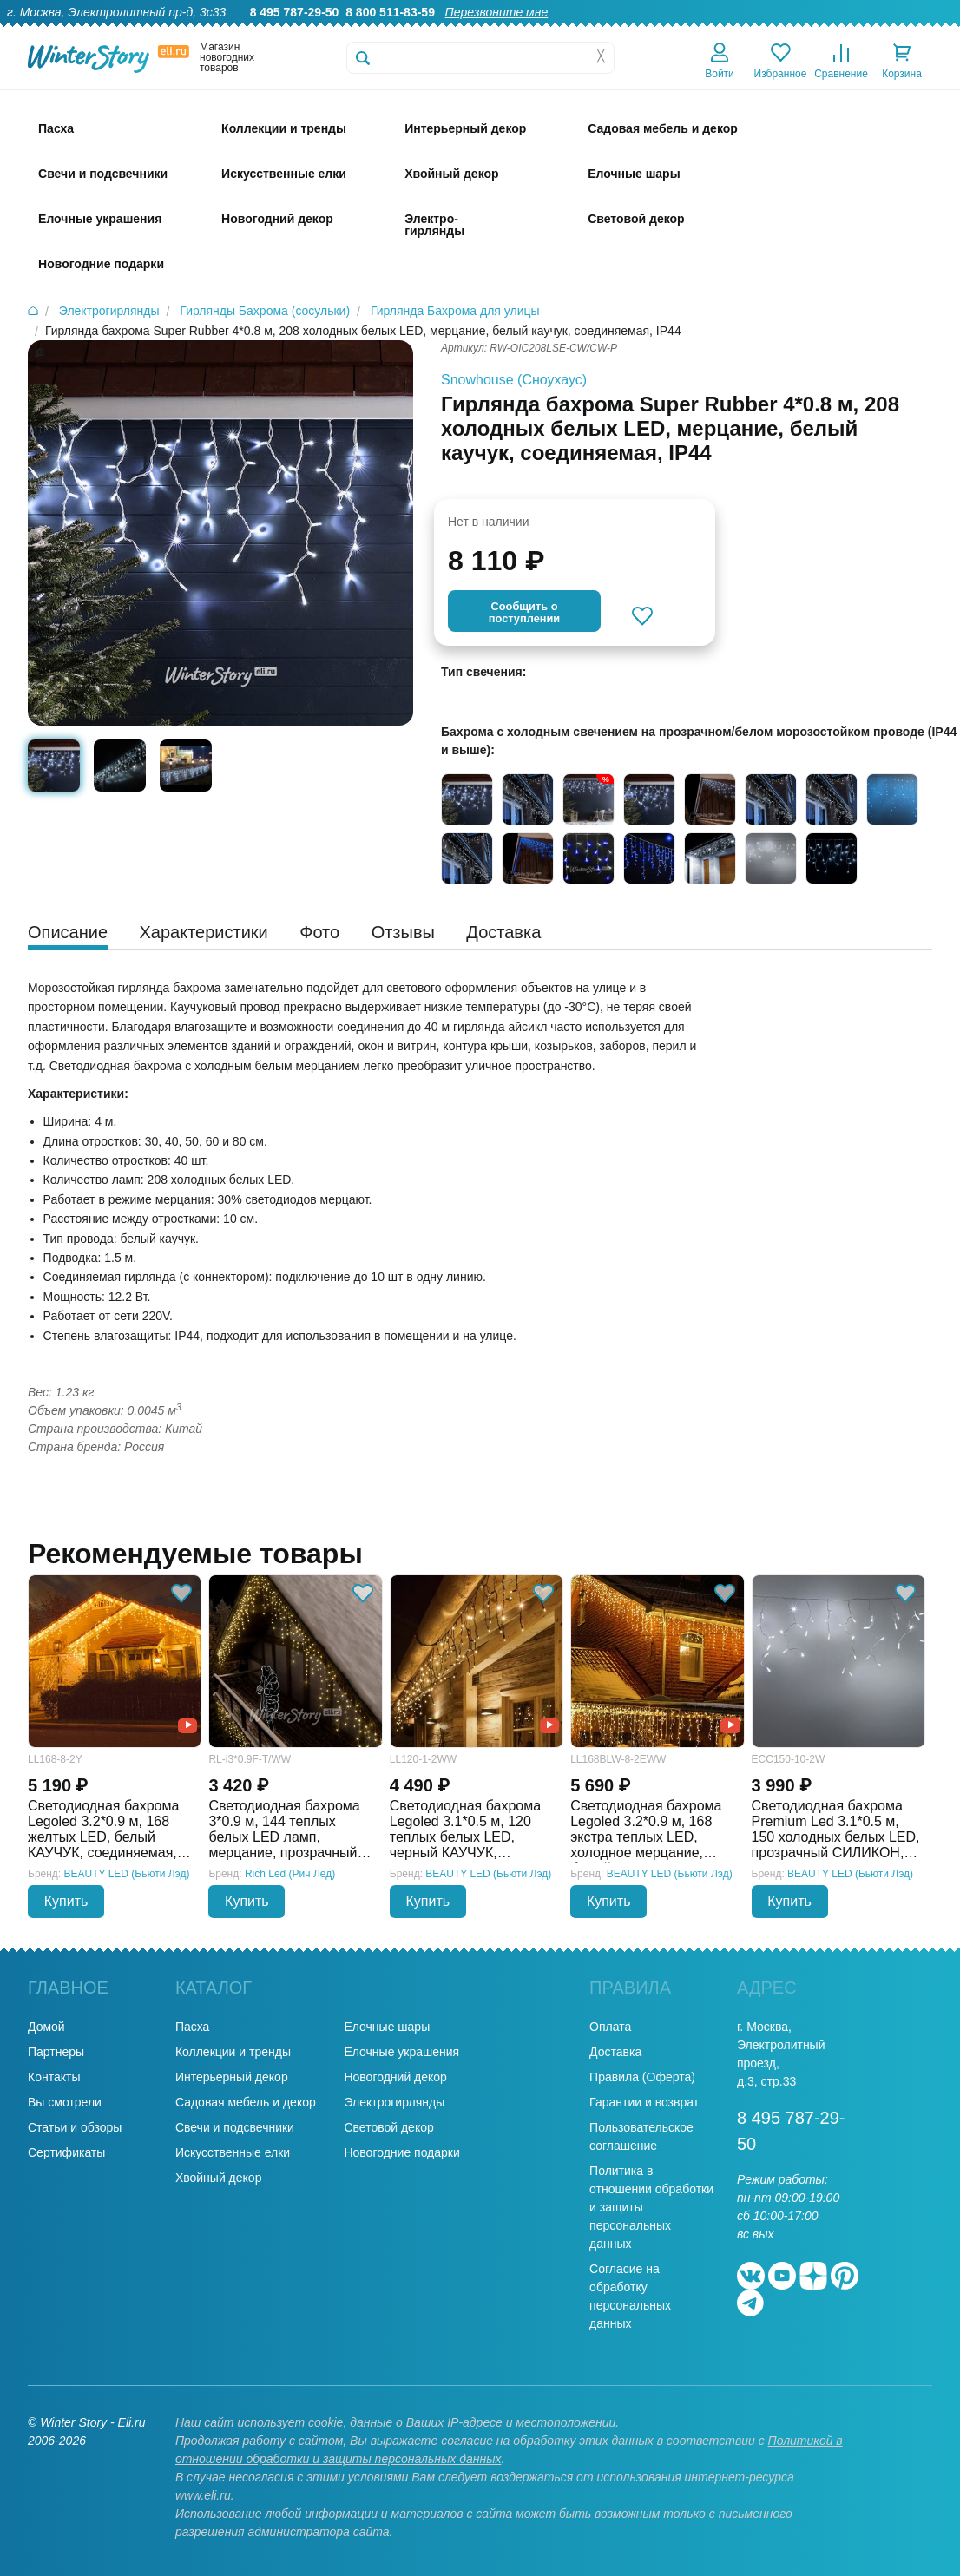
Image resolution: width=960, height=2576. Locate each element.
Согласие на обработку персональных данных (630, 2296)
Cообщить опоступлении (524, 612)
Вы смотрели (65, 2102)
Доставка (727, 31)
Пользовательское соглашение (641, 2136)
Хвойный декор (218, 2178)
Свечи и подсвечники (234, 2127)
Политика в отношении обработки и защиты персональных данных (651, 2207)
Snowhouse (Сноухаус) (514, 379)
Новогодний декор (395, 2077)
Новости (855, 31)
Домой (46, 2027)
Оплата (792, 31)
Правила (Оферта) (642, 2077)
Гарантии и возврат (644, 2102)
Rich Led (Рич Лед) (290, 1874)
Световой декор (388, 2127)
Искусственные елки (232, 2152)
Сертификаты (66, 2152)
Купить (66, 1901)
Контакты (924, 31)
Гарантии (577, 31)
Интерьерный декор (231, 2077)
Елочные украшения (401, 2052)
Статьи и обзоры (75, 2127)
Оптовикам (652, 31)
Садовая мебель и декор (245, 2102)
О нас (516, 31)
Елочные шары (387, 2027)
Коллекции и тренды (233, 2052)
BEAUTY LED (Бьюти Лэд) (127, 1874)
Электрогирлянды (394, 2102)
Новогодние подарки (401, 2152)
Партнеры (56, 2052)
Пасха (192, 2027)
